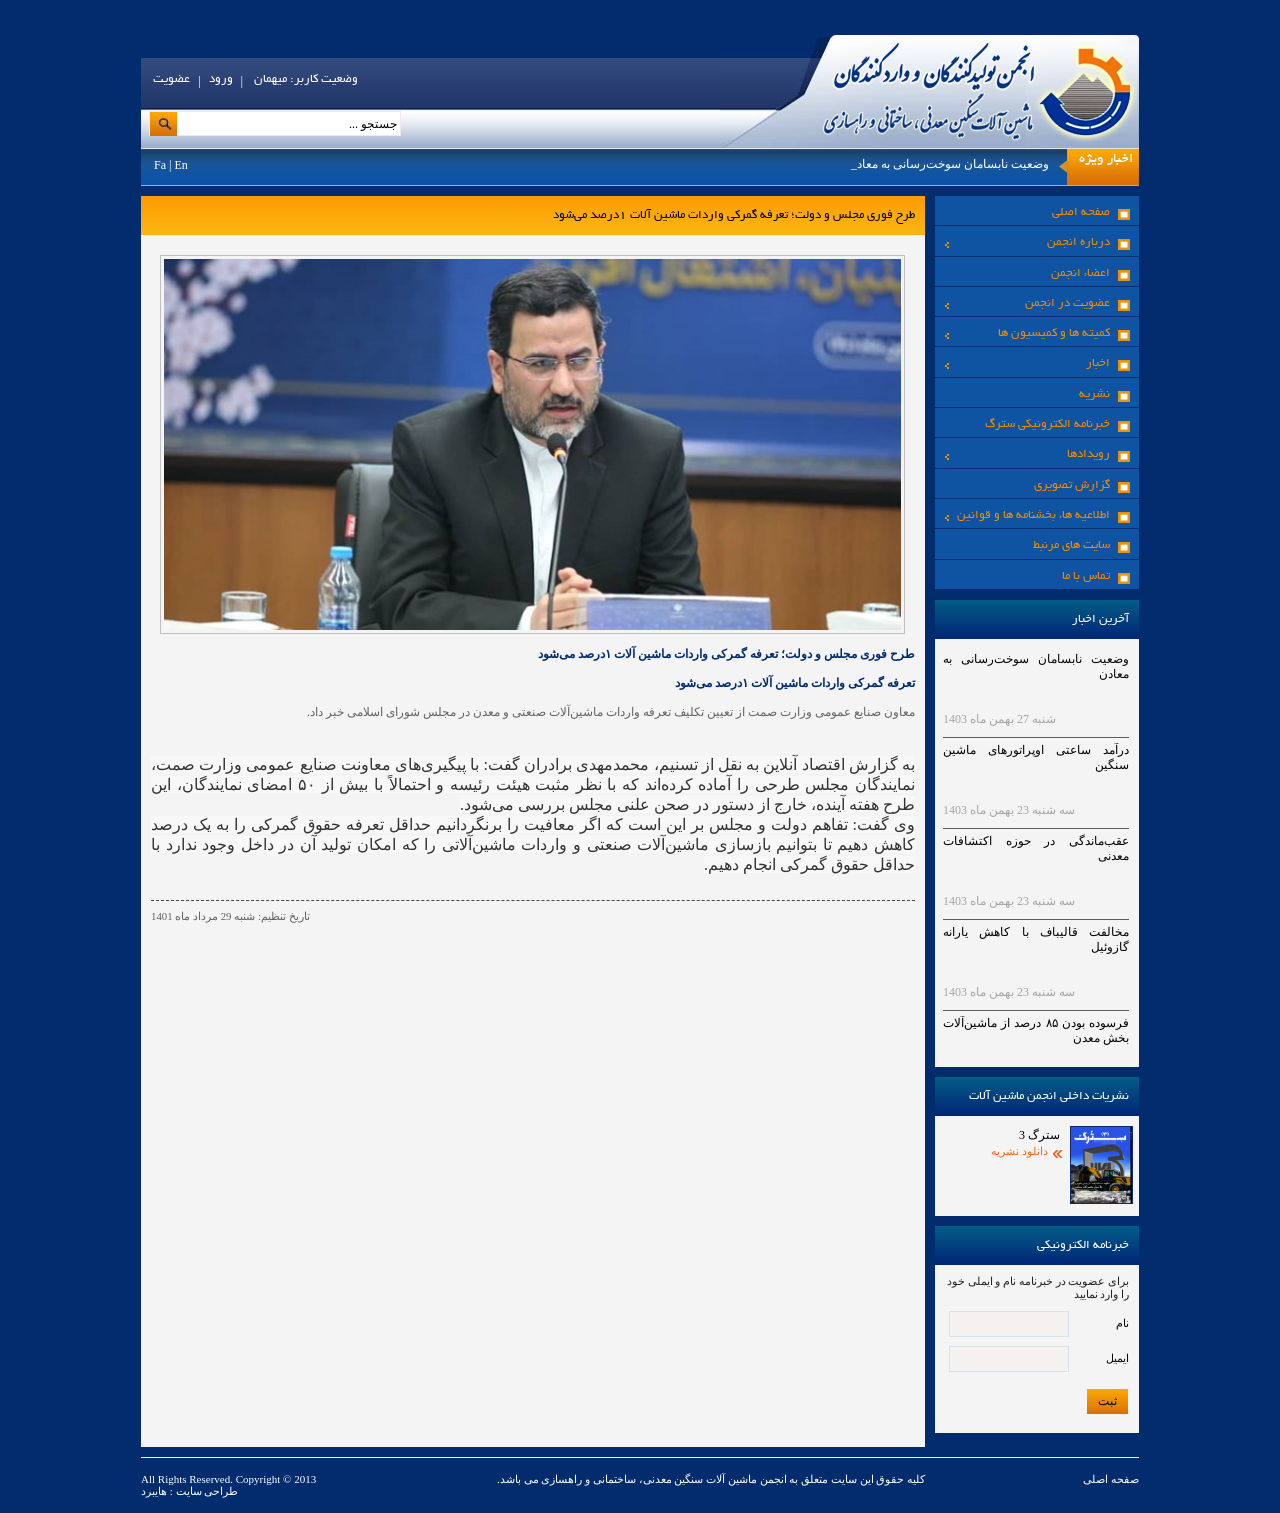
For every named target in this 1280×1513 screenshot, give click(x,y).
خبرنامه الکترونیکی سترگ (1047, 424)
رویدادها (1027, 454)
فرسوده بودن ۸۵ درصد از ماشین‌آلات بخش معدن (1036, 1030)
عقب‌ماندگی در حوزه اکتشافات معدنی (1036, 848)
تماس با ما (1086, 576)
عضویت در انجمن (1027, 303)
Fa (160, 165)
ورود (221, 79)
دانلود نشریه (1019, 1151)
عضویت (171, 79)
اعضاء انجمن (1080, 273)
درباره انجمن (1027, 242)
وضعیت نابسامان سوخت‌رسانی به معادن (1036, 666)
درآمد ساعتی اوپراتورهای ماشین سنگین (1036, 757)
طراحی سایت (206, 1491)
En (180, 165)
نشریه (1094, 394)
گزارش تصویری (1072, 485)
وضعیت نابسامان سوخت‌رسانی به (963, 164)
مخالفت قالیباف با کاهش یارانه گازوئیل (1036, 939)
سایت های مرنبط (1071, 545)
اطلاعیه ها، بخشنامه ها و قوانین (1027, 515)
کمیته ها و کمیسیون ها (1027, 333)
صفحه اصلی (1081, 212)
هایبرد (154, 1491)
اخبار (1027, 363)
